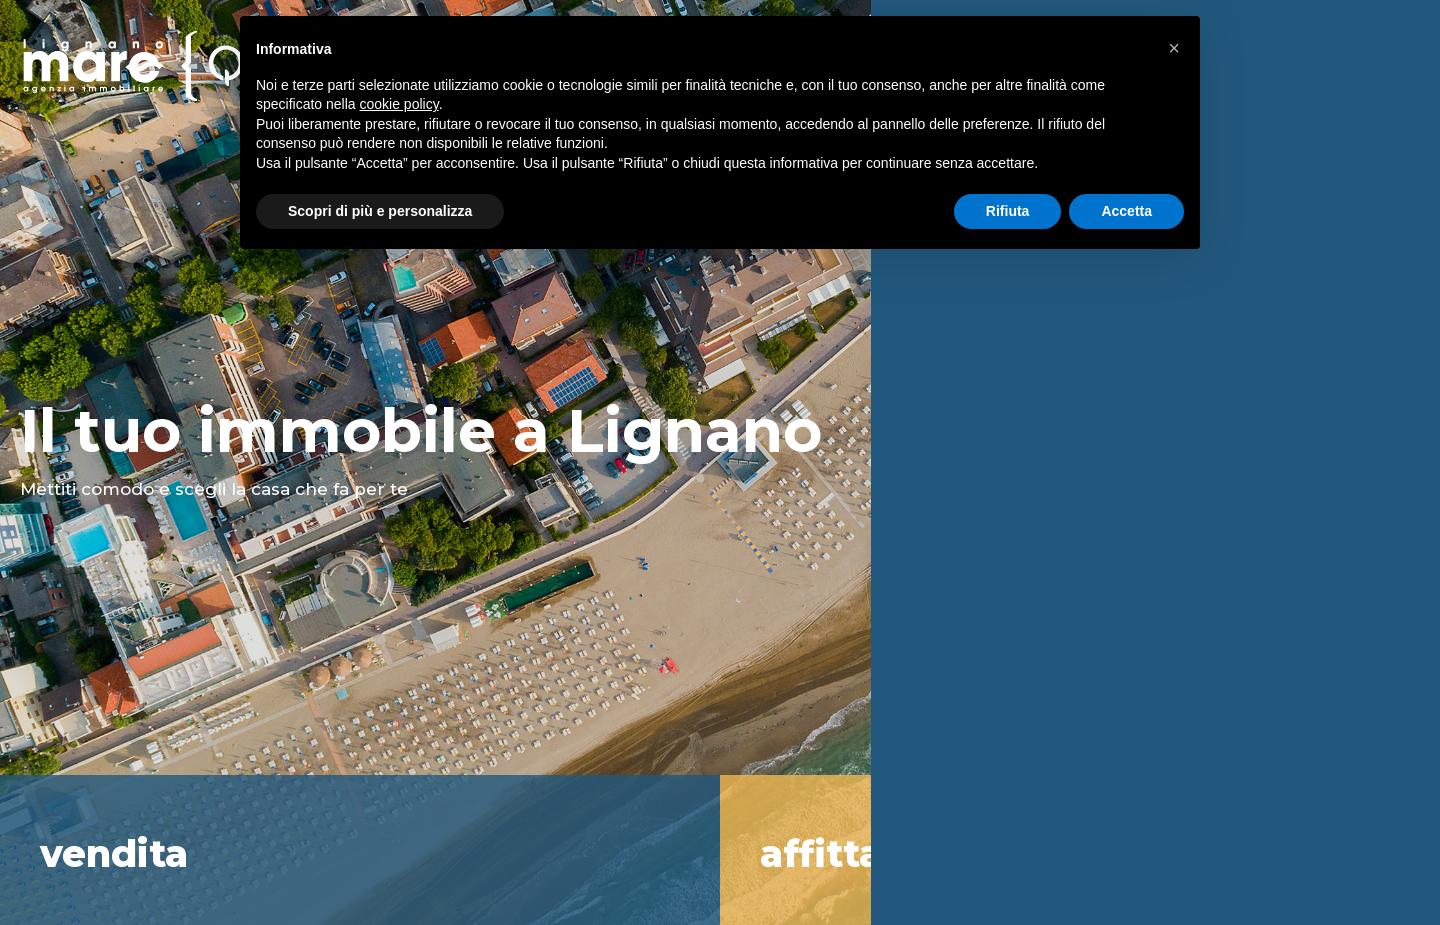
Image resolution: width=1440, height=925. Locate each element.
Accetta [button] (1126, 211)
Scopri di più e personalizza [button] (380, 211)
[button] (1174, 48)
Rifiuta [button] (1008, 211)
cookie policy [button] (399, 104)
